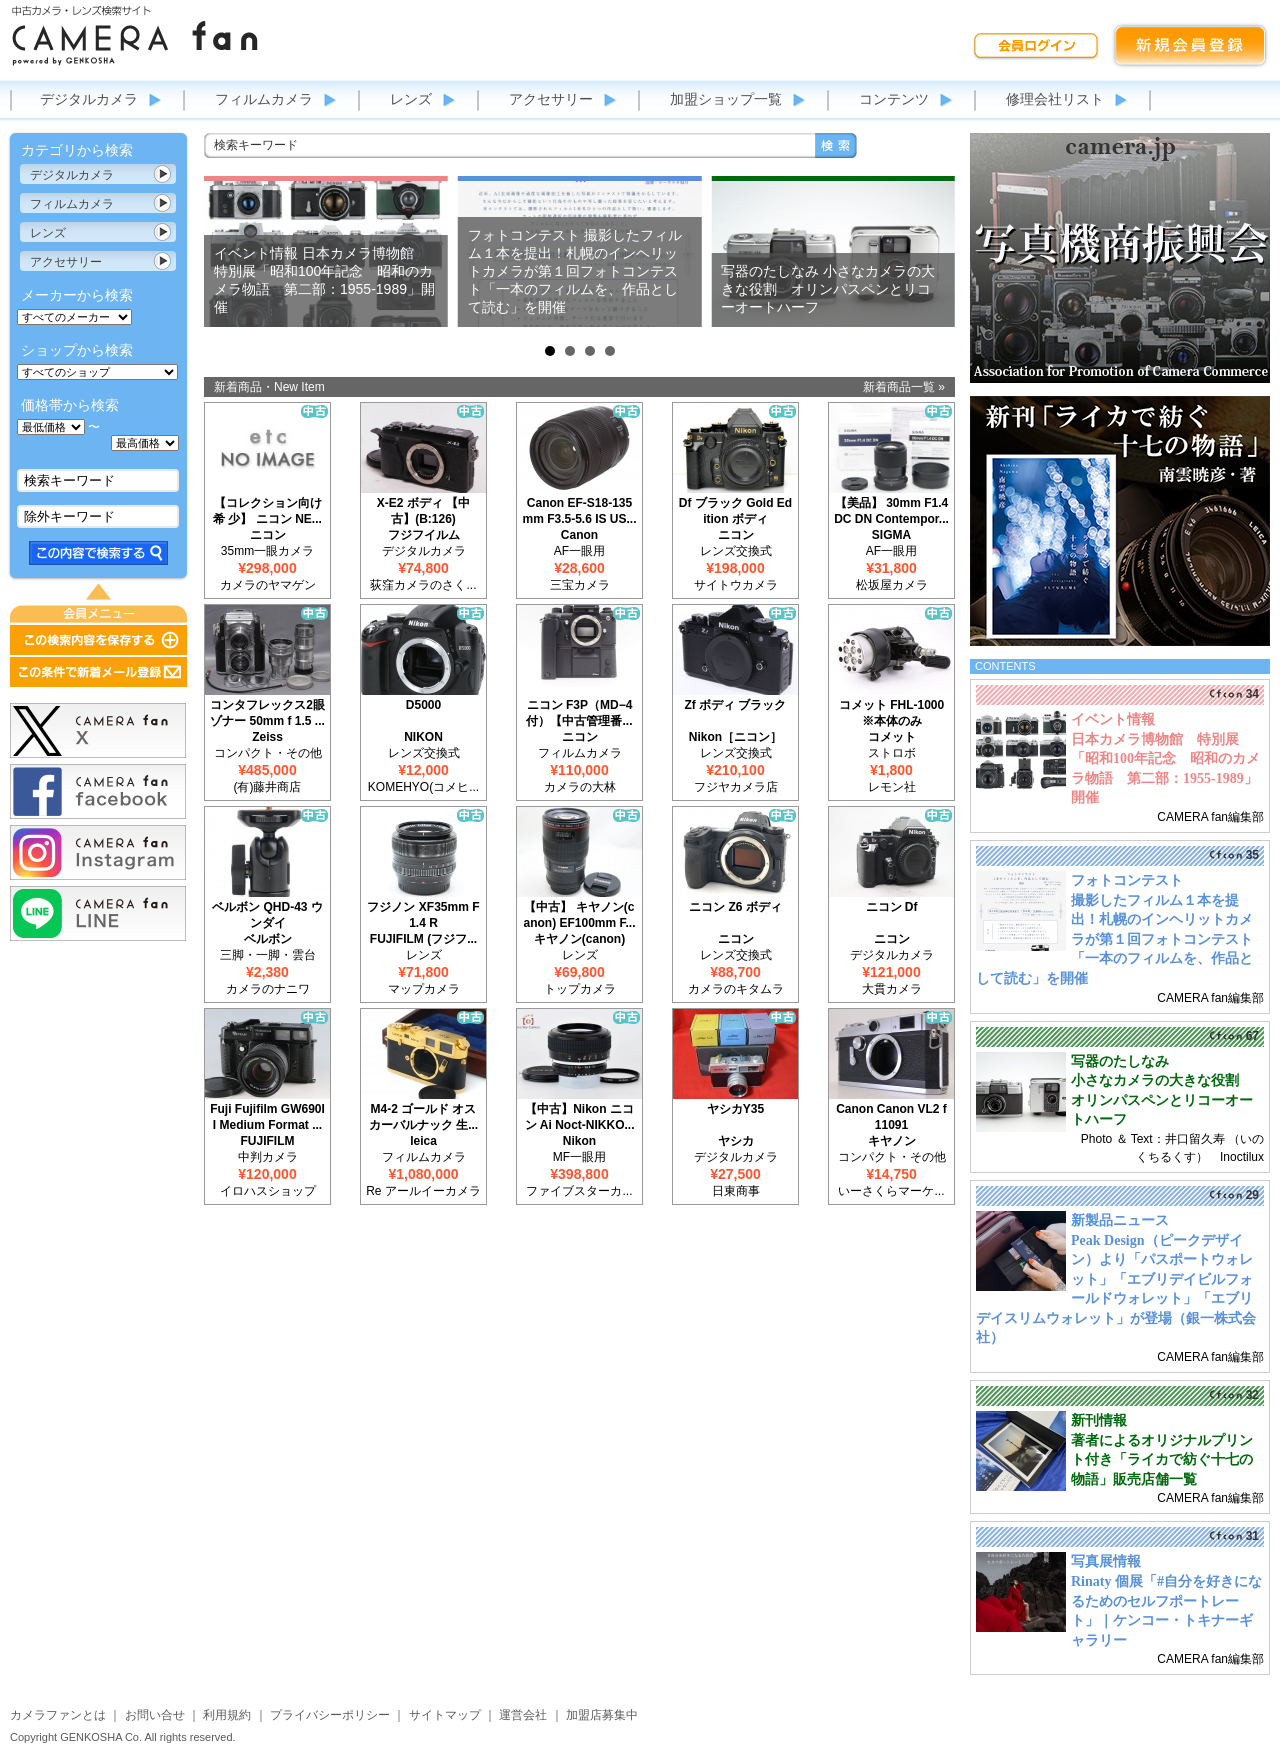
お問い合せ (155, 1715)
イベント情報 (1113, 719)
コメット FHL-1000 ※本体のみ (891, 713)
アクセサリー (551, 99)
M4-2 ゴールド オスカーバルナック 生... (423, 1117)
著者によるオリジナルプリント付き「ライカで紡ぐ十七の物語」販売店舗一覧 (1162, 1460)
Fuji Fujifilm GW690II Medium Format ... (267, 1117)
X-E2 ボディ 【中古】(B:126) (423, 511)
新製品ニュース (1120, 1220)
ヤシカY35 (735, 1109)
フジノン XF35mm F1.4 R (423, 915)
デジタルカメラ (89, 99)
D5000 (423, 705)
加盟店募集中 (602, 1715)
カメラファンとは (58, 1715)
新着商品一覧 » (904, 387)
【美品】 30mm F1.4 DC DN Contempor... (891, 511)
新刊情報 (1099, 1420)
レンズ (411, 99)
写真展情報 (1106, 1561)
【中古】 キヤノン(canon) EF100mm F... (579, 915)
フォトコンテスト (1127, 880)
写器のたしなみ (1120, 1061)
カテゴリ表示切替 (163, 174)
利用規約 (227, 1715)
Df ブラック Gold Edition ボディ (735, 511)
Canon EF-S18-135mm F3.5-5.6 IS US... (579, 511)
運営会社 (523, 1715)
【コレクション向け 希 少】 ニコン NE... (267, 511)
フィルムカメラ (264, 99)
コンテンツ (894, 99)
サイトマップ (445, 1715)
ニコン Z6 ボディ (735, 907)
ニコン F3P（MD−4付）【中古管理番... (579, 713)
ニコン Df (892, 907)
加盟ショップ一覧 (726, 99)
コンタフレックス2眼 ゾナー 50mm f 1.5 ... (267, 713)
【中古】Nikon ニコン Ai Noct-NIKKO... (580, 1117)
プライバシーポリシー (330, 1715)
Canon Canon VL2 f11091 (891, 1117)
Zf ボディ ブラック (736, 705)
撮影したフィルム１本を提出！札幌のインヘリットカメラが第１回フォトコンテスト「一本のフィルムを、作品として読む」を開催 (1114, 939)
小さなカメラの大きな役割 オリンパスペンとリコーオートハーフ (1162, 1100)
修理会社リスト (1055, 99)
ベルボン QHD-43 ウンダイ (267, 915)
